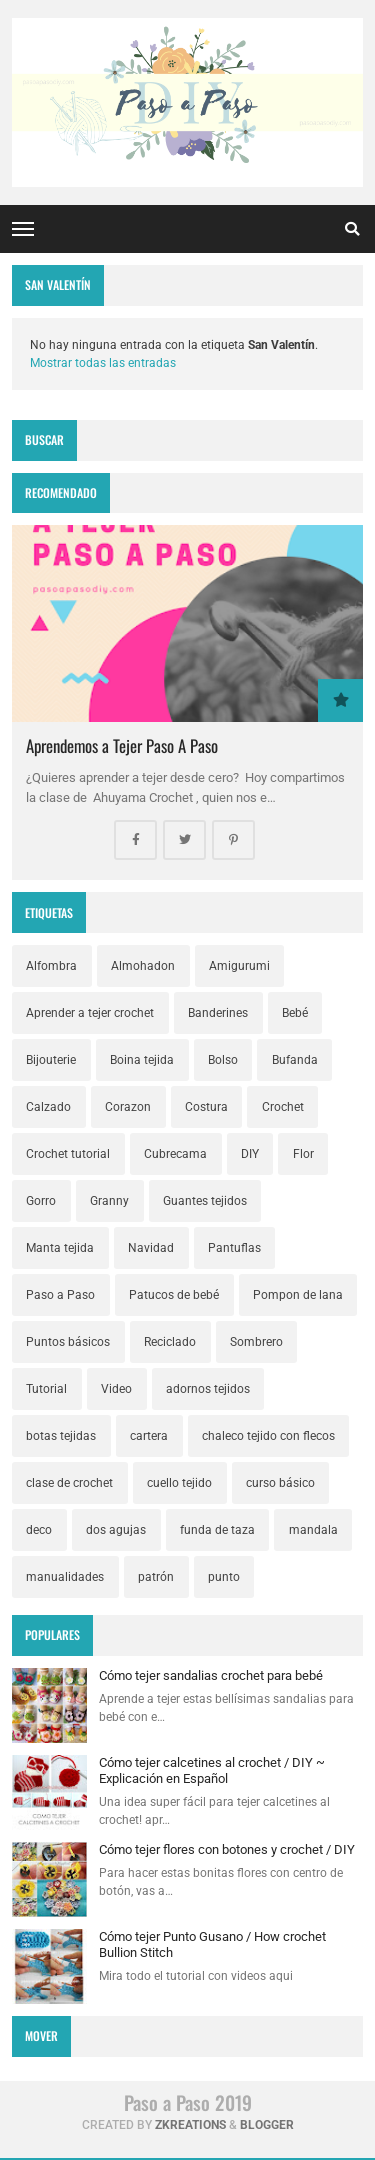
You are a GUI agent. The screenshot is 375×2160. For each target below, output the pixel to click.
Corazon (128, 1107)
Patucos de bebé (174, 1295)
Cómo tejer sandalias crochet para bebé (211, 1675)
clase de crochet (69, 1483)
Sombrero (256, 1342)
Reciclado (170, 1342)
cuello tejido (179, 1483)
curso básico (280, 1483)
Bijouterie (51, 1060)
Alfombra (51, 966)
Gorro (41, 1201)
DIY (250, 1154)
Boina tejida (142, 1060)
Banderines (218, 1013)
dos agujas (116, 1530)
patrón (156, 1577)
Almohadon (143, 966)
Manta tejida (60, 1248)
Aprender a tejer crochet (90, 1013)
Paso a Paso (60, 1295)
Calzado (48, 1107)
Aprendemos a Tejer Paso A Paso (122, 745)
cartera (149, 1436)
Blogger (267, 2125)
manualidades (65, 1577)
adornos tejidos (208, 1389)
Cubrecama (175, 1154)
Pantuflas (234, 1248)
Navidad (151, 1248)
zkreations (190, 2125)
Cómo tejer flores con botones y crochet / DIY (227, 1849)
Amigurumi (239, 966)
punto (224, 1577)
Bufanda (295, 1060)
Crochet (283, 1107)
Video (116, 1389)
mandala (313, 1530)
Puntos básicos (68, 1342)
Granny (109, 1201)
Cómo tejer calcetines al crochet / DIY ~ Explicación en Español (212, 1770)
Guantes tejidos (205, 1201)
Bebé (295, 1013)
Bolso (223, 1060)
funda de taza (217, 1530)
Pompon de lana (298, 1295)
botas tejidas (61, 1436)
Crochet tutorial (68, 1154)
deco (39, 1530)
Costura (206, 1107)
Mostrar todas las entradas (103, 363)
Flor (303, 1154)
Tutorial (46, 1389)
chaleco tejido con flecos (268, 1436)
